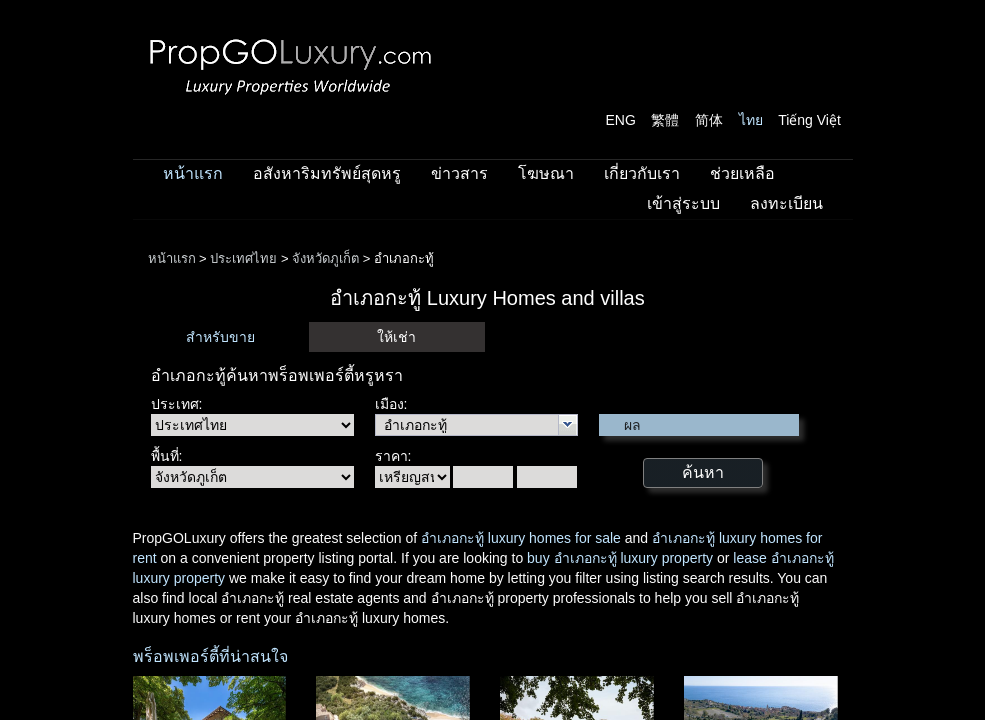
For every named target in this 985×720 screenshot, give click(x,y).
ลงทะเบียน (786, 203)
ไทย (751, 120)
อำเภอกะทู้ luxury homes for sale (521, 538)
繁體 (665, 120)
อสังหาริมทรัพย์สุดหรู (327, 173)
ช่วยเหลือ (742, 173)
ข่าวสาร (459, 173)
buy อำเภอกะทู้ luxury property (620, 558)
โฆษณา (546, 173)
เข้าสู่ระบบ (683, 203)
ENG (621, 120)
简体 (709, 120)
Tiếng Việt (809, 120)
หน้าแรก (193, 173)
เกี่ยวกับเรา (642, 173)
